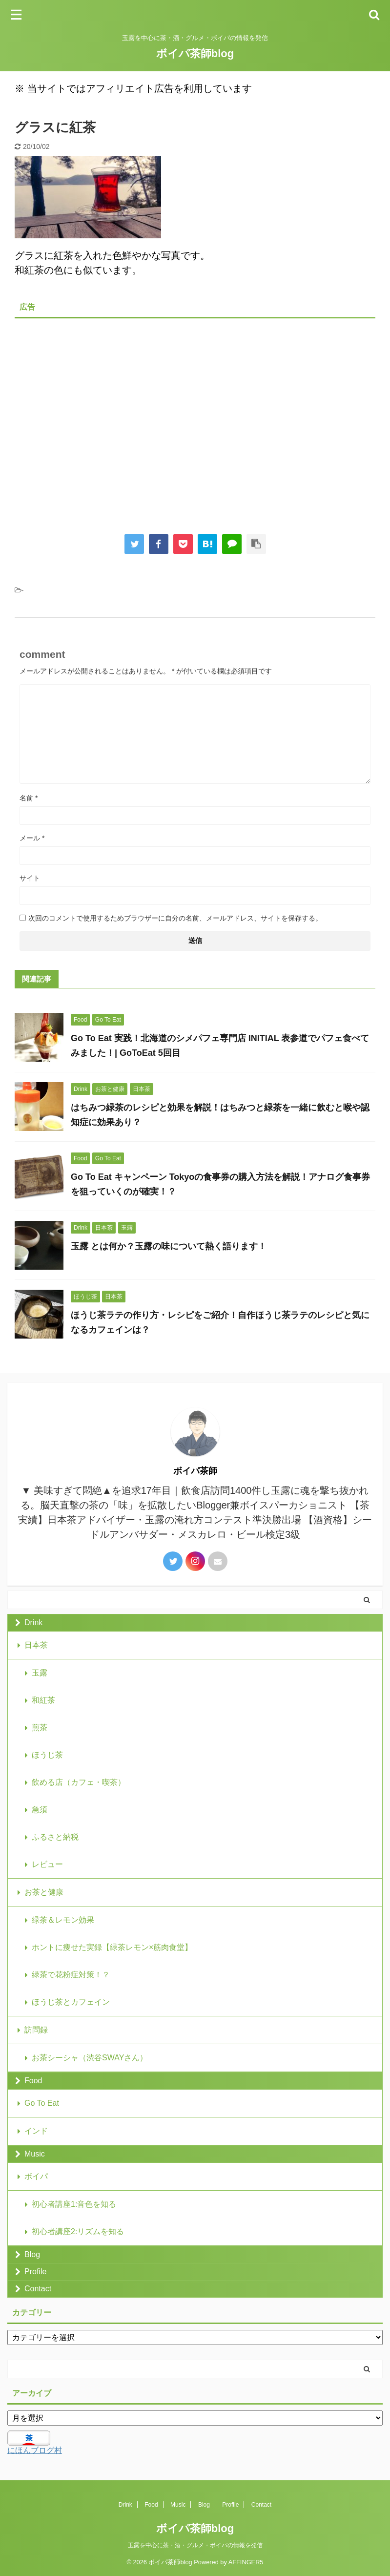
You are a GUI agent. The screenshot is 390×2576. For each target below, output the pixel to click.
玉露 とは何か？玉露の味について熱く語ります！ (169, 1246)
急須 (39, 1809)
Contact (37, 2288)
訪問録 (36, 2030)
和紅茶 (43, 1700)
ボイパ (36, 2176)
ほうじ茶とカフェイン (71, 2002)
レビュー (47, 1864)
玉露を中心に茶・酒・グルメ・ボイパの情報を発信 (195, 2545)
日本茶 (36, 1645)
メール (32, 838)
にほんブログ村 (34, 2450)
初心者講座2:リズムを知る (78, 2231)
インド (36, 2131)
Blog (32, 2254)
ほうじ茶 (47, 1755)
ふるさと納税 (55, 1837)
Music (34, 2154)
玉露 (39, 1673)
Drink (33, 1622)
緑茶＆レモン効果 (63, 1920)
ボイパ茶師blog (195, 53)
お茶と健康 (43, 1892)
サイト (30, 878)
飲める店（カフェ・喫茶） (78, 1782)
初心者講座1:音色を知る (74, 2204)
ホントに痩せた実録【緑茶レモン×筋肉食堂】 (112, 1947)
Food (33, 2080)
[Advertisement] (195, 419)
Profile (35, 2271)
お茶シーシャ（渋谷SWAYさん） (89, 2057)
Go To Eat (41, 2103)
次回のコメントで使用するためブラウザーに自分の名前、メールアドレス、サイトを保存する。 (175, 918)
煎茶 (39, 1727)
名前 (29, 798)
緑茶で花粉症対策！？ (71, 1974)
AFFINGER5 (246, 2562)
